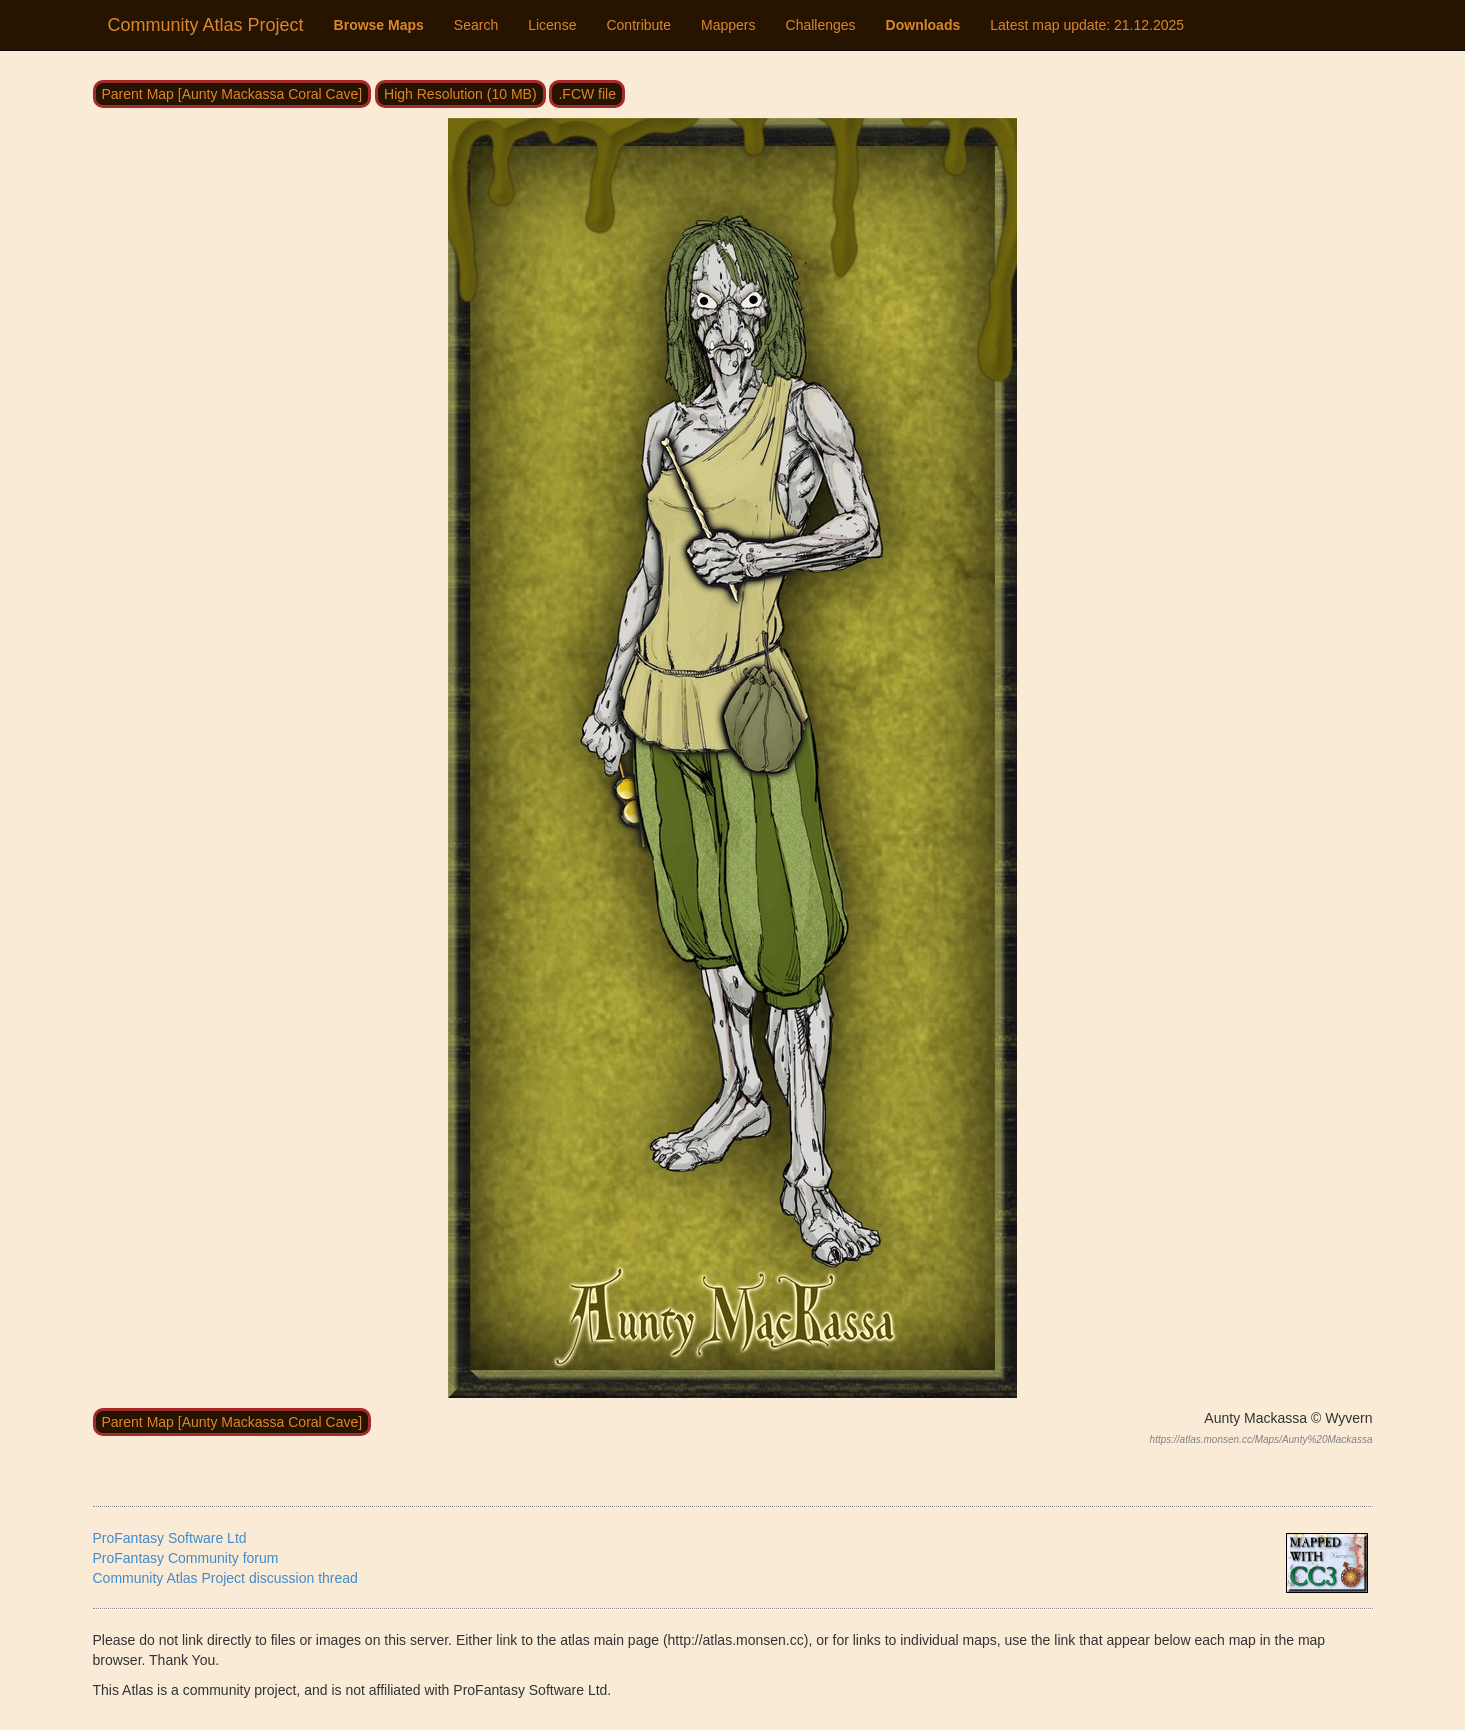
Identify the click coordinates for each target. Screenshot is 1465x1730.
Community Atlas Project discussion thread (225, 1578)
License (552, 25)
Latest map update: (1087, 25)
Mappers (728, 25)
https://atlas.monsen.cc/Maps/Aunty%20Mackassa (1261, 1439)
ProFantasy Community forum (186, 1558)
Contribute (638, 25)
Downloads (923, 25)
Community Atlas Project (206, 25)
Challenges (821, 25)
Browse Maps (379, 25)
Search (476, 25)
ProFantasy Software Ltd (170, 1538)
